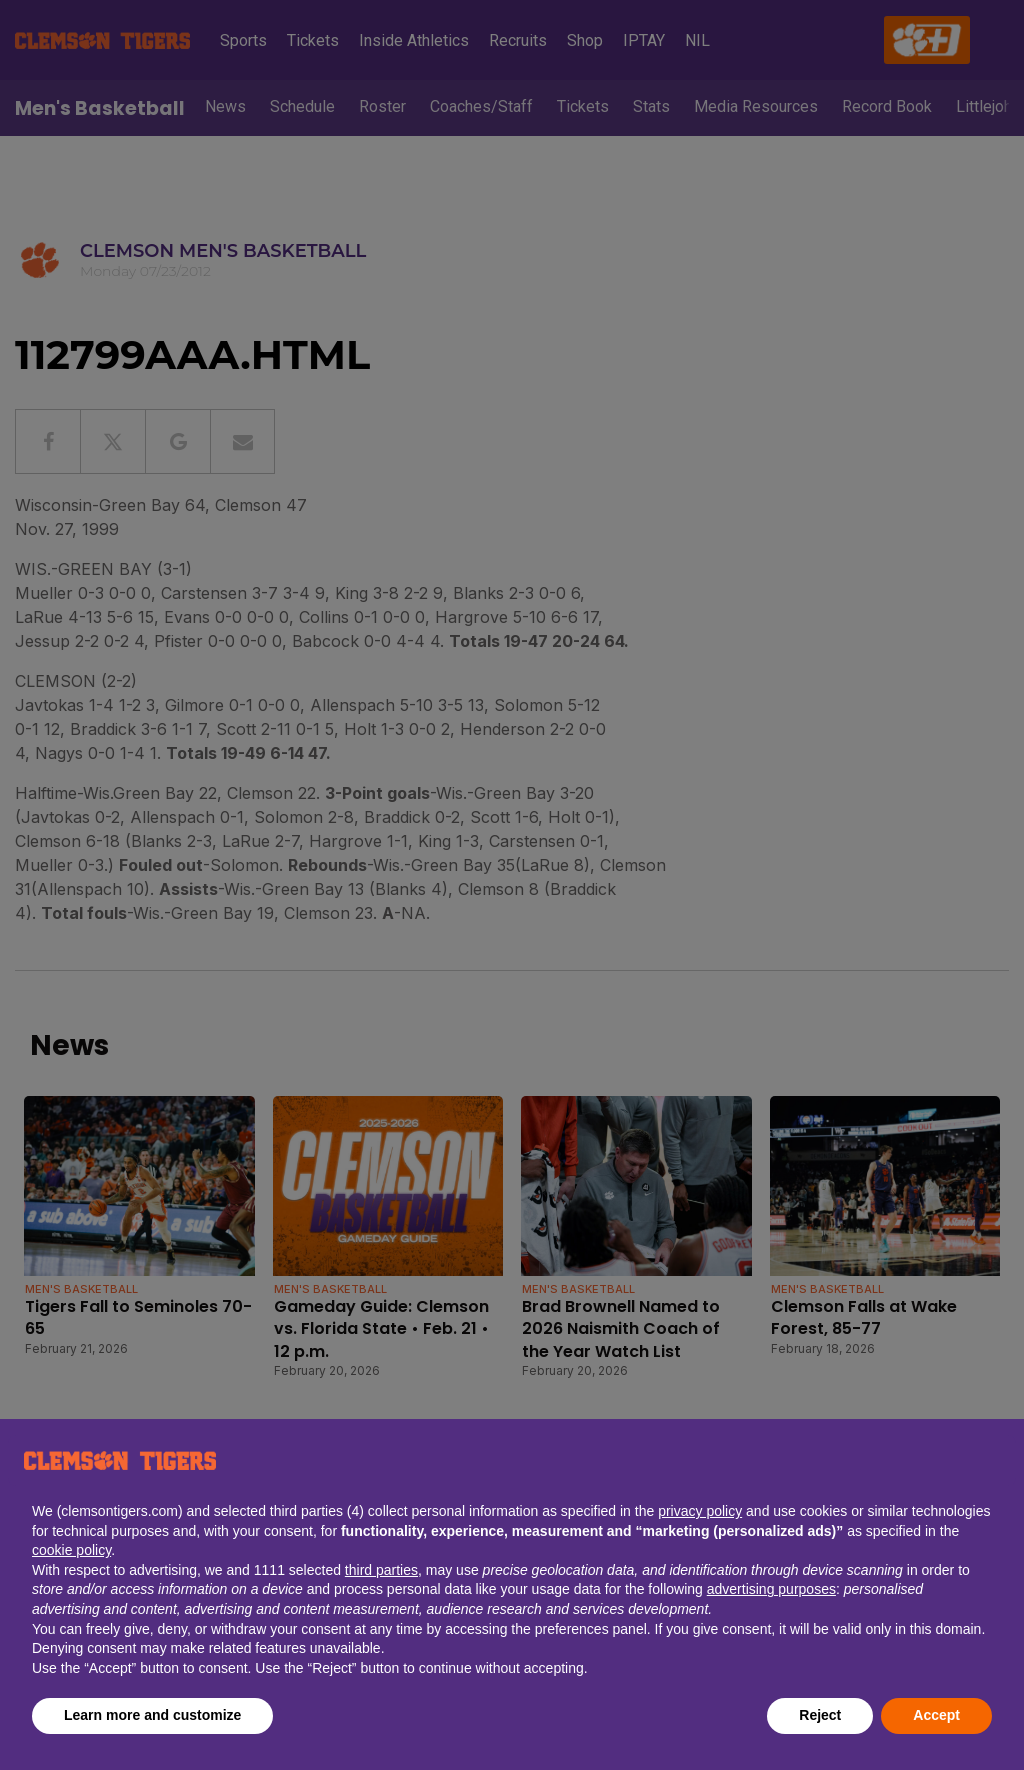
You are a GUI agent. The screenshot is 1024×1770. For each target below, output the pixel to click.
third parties (381, 1570)
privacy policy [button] (700, 1511)
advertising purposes (771, 1589)
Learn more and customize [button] (152, 1715)
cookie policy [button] (71, 1550)
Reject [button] (820, 1715)
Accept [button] (936, 1715)
